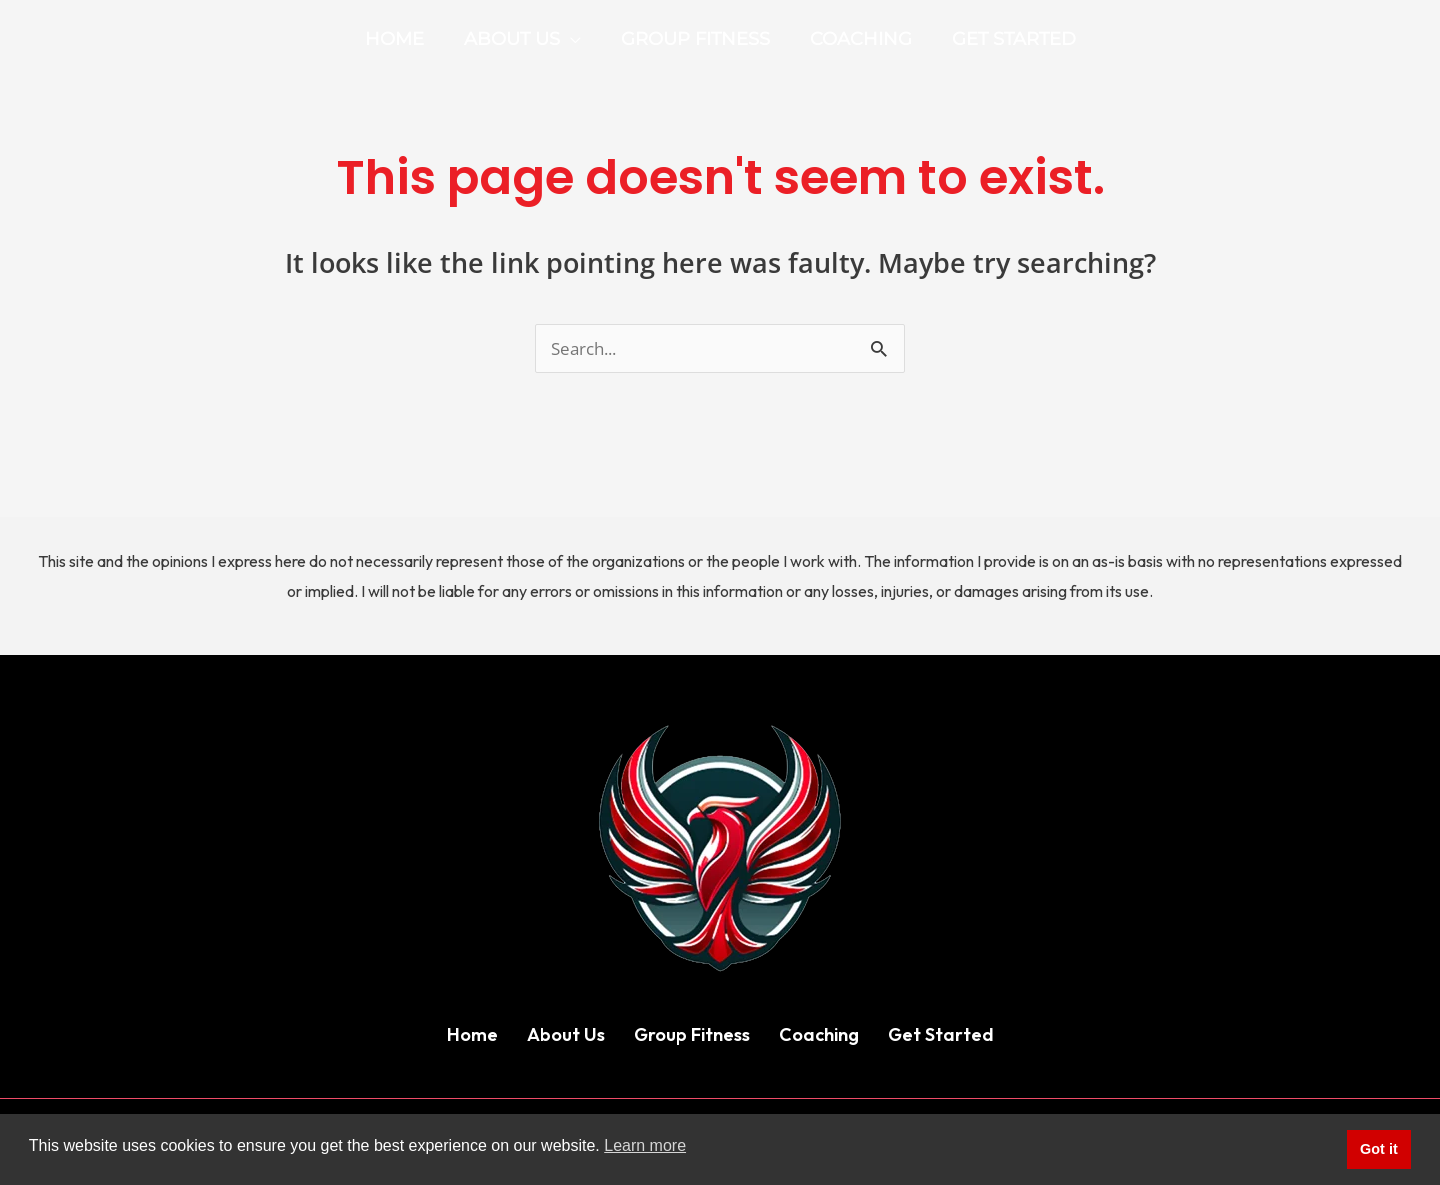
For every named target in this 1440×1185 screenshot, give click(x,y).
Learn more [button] (645, 1145)
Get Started (941, 1035)
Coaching (819, 1035)
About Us (566, 1035)
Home (472, 1035)
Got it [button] (1379, 1149)
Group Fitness (692, 1035)
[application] (574, 39)
